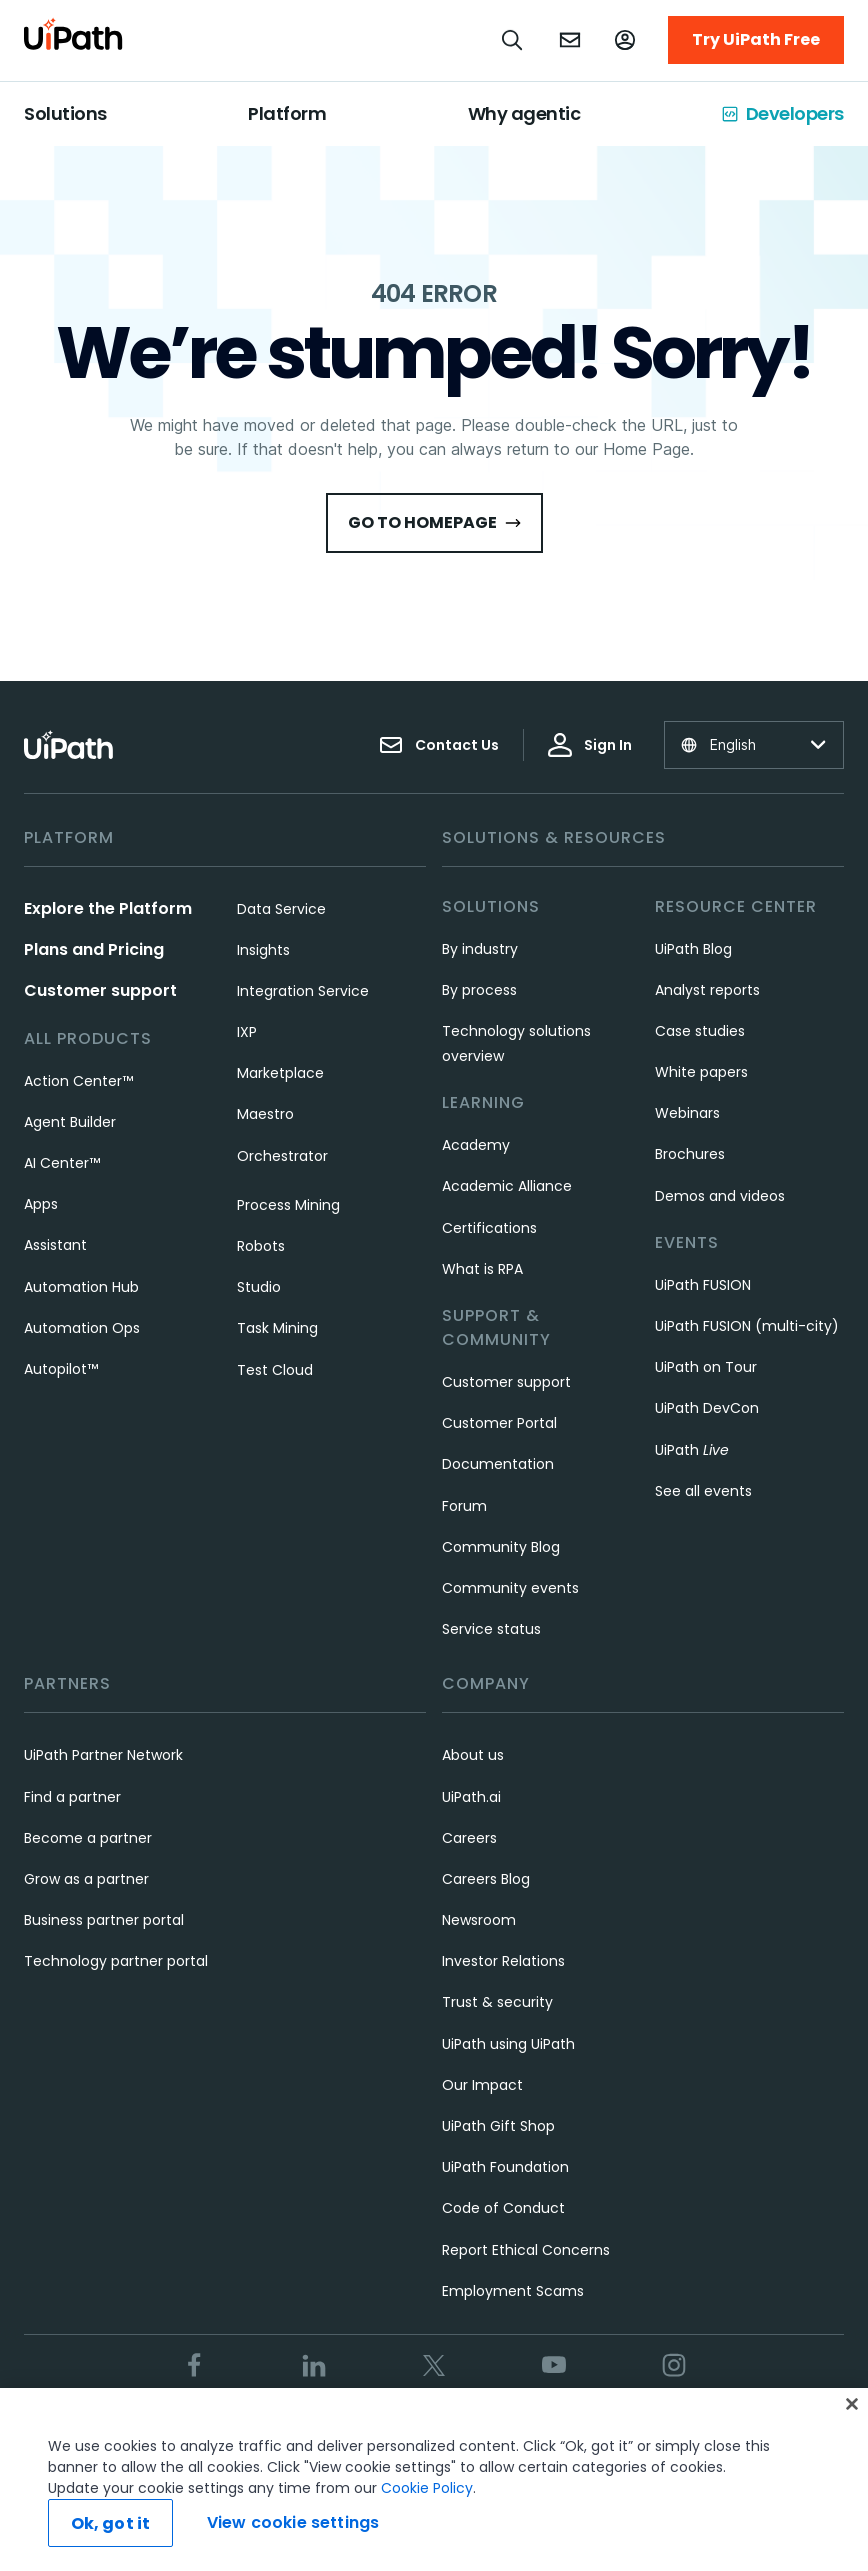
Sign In (590, 745)
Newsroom (479, 1920)
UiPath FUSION (703, 1285)
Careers (469, 1838)
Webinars (687, 1113)
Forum (464, 1506)
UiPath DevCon (707, 1408)
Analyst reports (707, 990)
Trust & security (497, 2002)
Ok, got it (111, 2523)
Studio (259, 1287)
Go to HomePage (434, 522)
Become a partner (88, 1838)
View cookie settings (293, 2522)
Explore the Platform (108, 908)
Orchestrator (282, 1156)
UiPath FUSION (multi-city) (747, 1326)
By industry (480, 949)
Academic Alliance (507, 1186)
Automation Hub (81, 1287)
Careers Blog (486, 1879)
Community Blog (501, 1547)
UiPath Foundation (505, 2167)
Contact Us (439, 745)
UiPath (692, 1450)
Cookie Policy (427, 2488)
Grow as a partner (86, 1879)
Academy (476, 1145)
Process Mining (288, 1205)
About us (473, 1755)
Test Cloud (275, 1370)
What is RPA (482, 1269)
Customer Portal (499, 1423)
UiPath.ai (471, 1797)
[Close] (852, 2404)
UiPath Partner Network (103, 1755)
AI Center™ (62, 1163)
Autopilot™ (61, 1369)
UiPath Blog (693, 949)
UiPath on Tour (706, 1367)
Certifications (489, 1228)
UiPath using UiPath (508, 2044)
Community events (510, 1588)
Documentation (498, 1464)
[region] (434, 2479)
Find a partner (72, 1797)
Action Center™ (78, 1081)
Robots (261, 1246)
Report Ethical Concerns (526, 2250)
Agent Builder (70, 1122)
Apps (41, 1204)
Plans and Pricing (94, 949)
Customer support (100, 990)
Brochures (690, 1154)
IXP (247, 1032)
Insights (263, 950)
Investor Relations (503, 1961)
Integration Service (303, 991)
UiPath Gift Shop (498, 2126)
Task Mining (277, 1328)
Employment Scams (513, 2291)
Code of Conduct (503, 2208)
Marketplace (280, 1073)
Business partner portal (104, 1920)
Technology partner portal (116, 1961)
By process (479, 990)
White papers (701, 1072)
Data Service (281, 909)
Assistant (55, 1245)
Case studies (700, 1031)
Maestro (265, 1114)
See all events (703, 1491)
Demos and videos (720, 1196)
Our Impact (482, 2085)
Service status (491, 1629)
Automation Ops (82, 1328)
